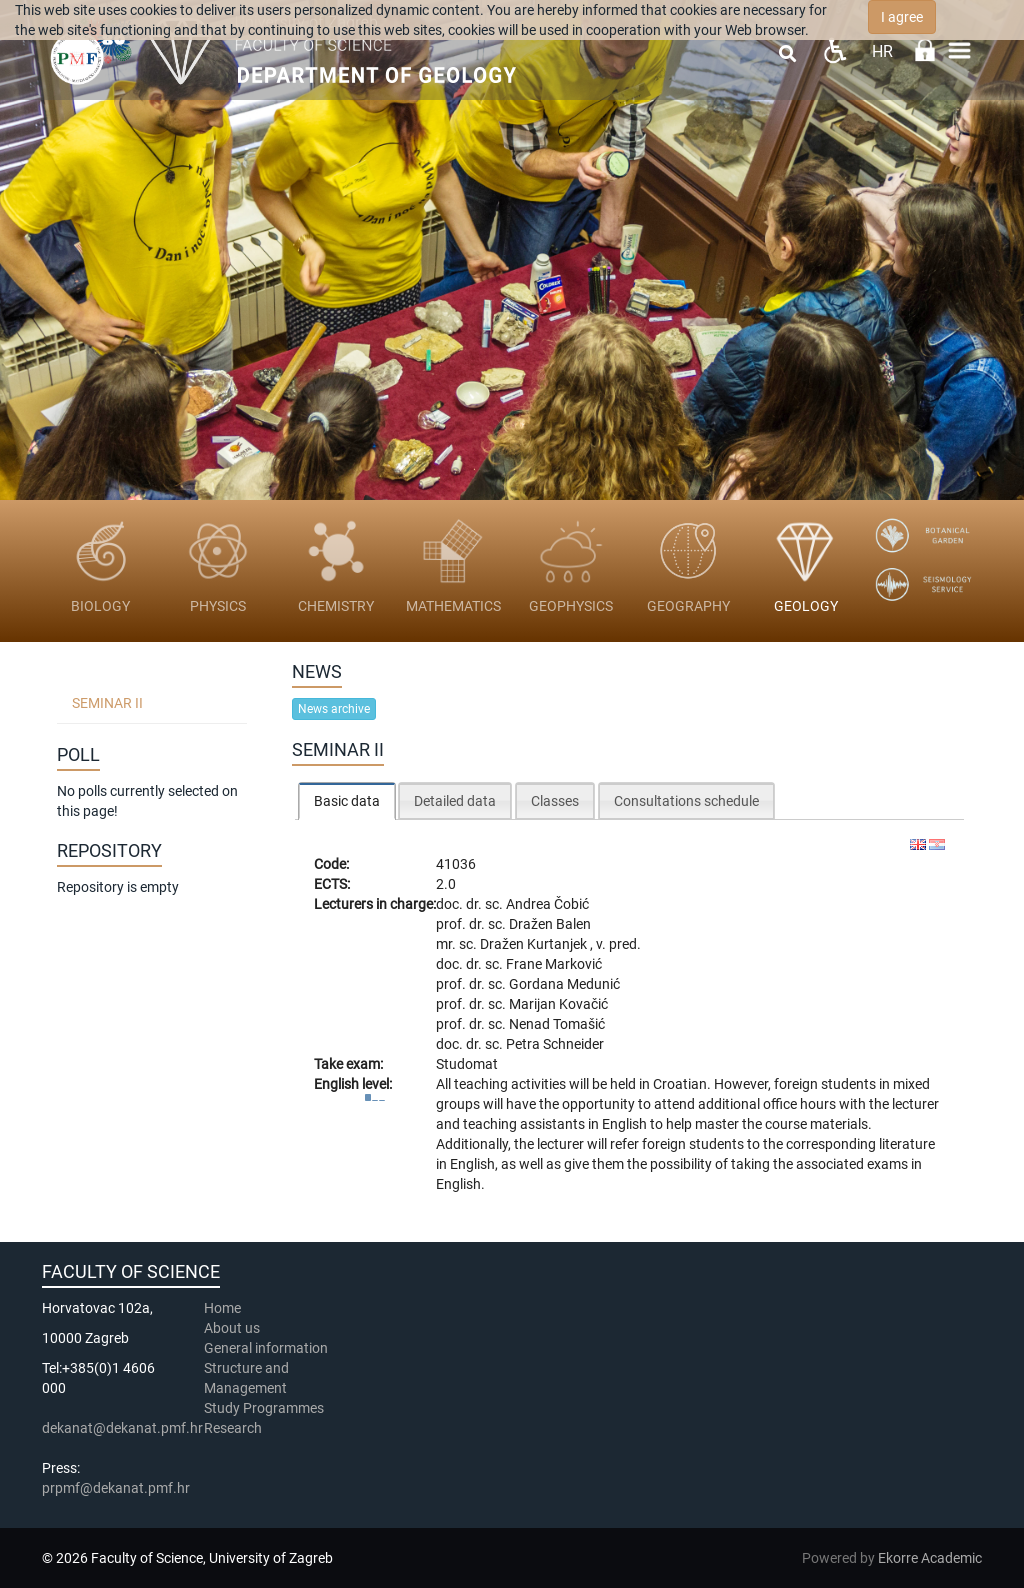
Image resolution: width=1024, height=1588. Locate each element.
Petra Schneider (555, 1044)
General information (266, 1348)
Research (234, 1428)
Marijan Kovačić (558, 1004)
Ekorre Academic (930, 1558)
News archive (334, 709)
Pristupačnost (834, 50)
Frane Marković (554, 964)
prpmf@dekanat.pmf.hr (116, 1488)
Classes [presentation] (555, 801)
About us (233, 1328)
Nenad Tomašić (557, 1024)
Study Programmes (264, 1408)
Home (222, 1308)
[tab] (347, 800)
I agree (902, 17)
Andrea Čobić (547, 904)
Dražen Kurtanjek (535, 944)
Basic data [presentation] (347, 801)
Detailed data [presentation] (455, 801)
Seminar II (107, 703)
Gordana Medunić (564, 984)
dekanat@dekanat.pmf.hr (122, 1428)
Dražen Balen (550, 924)
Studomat (467, 1064)
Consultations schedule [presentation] (686, 801)
